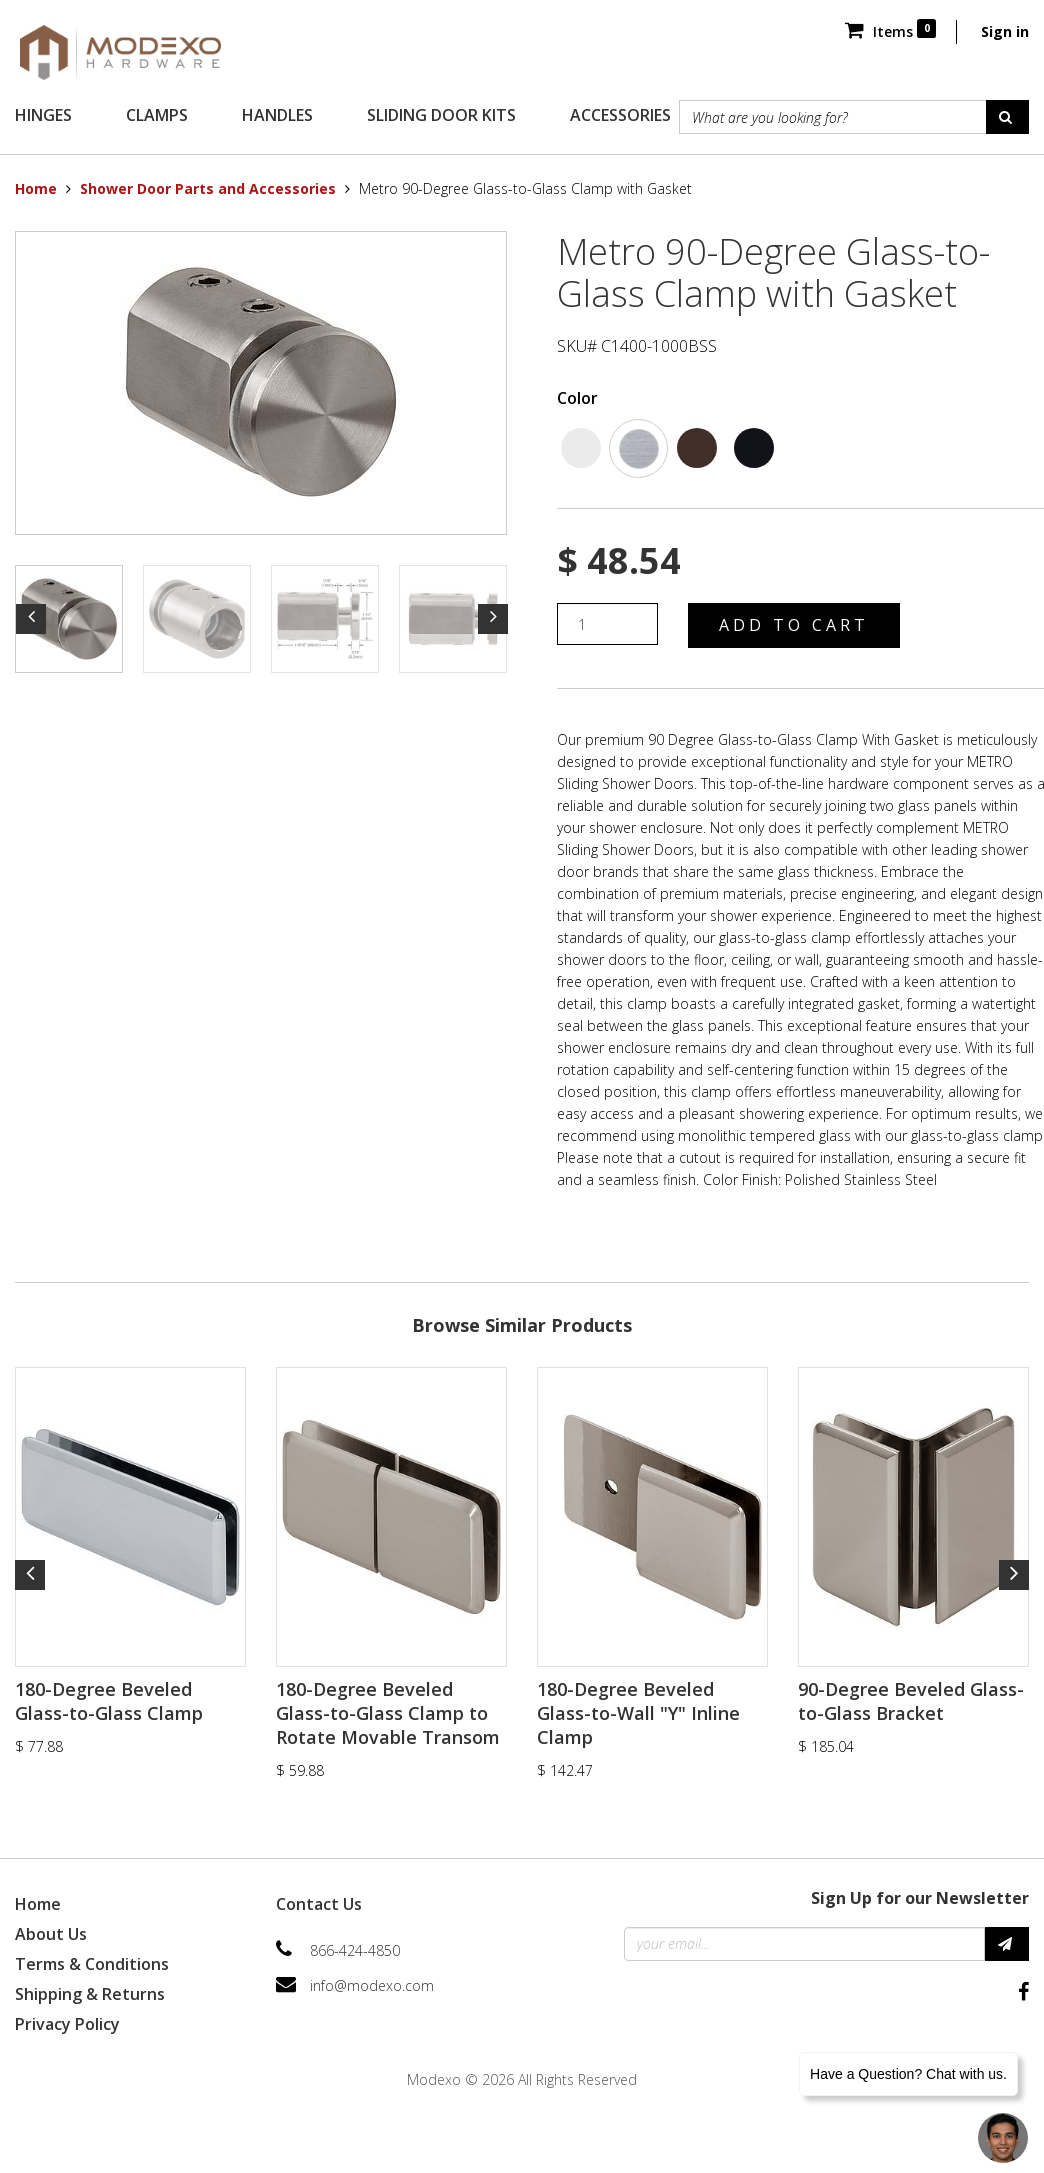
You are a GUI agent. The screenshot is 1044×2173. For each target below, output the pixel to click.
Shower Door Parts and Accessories (208, 188)
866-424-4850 (355, 1950)
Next (493, 619)
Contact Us (319, 1904)
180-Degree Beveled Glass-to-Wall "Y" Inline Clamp (638, 1713)
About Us (51, 1934)
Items (890, 31)
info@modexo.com (372, 1985)
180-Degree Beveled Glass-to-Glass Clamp (109, 1701)
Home (36, 188)
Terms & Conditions (92, 1964)
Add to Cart (794, 625)
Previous (31, 619)
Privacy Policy (67, 2024)
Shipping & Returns (90, 1994)
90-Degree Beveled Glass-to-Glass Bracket (911, 1701)
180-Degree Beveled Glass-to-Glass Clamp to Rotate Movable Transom (388, 1713)
